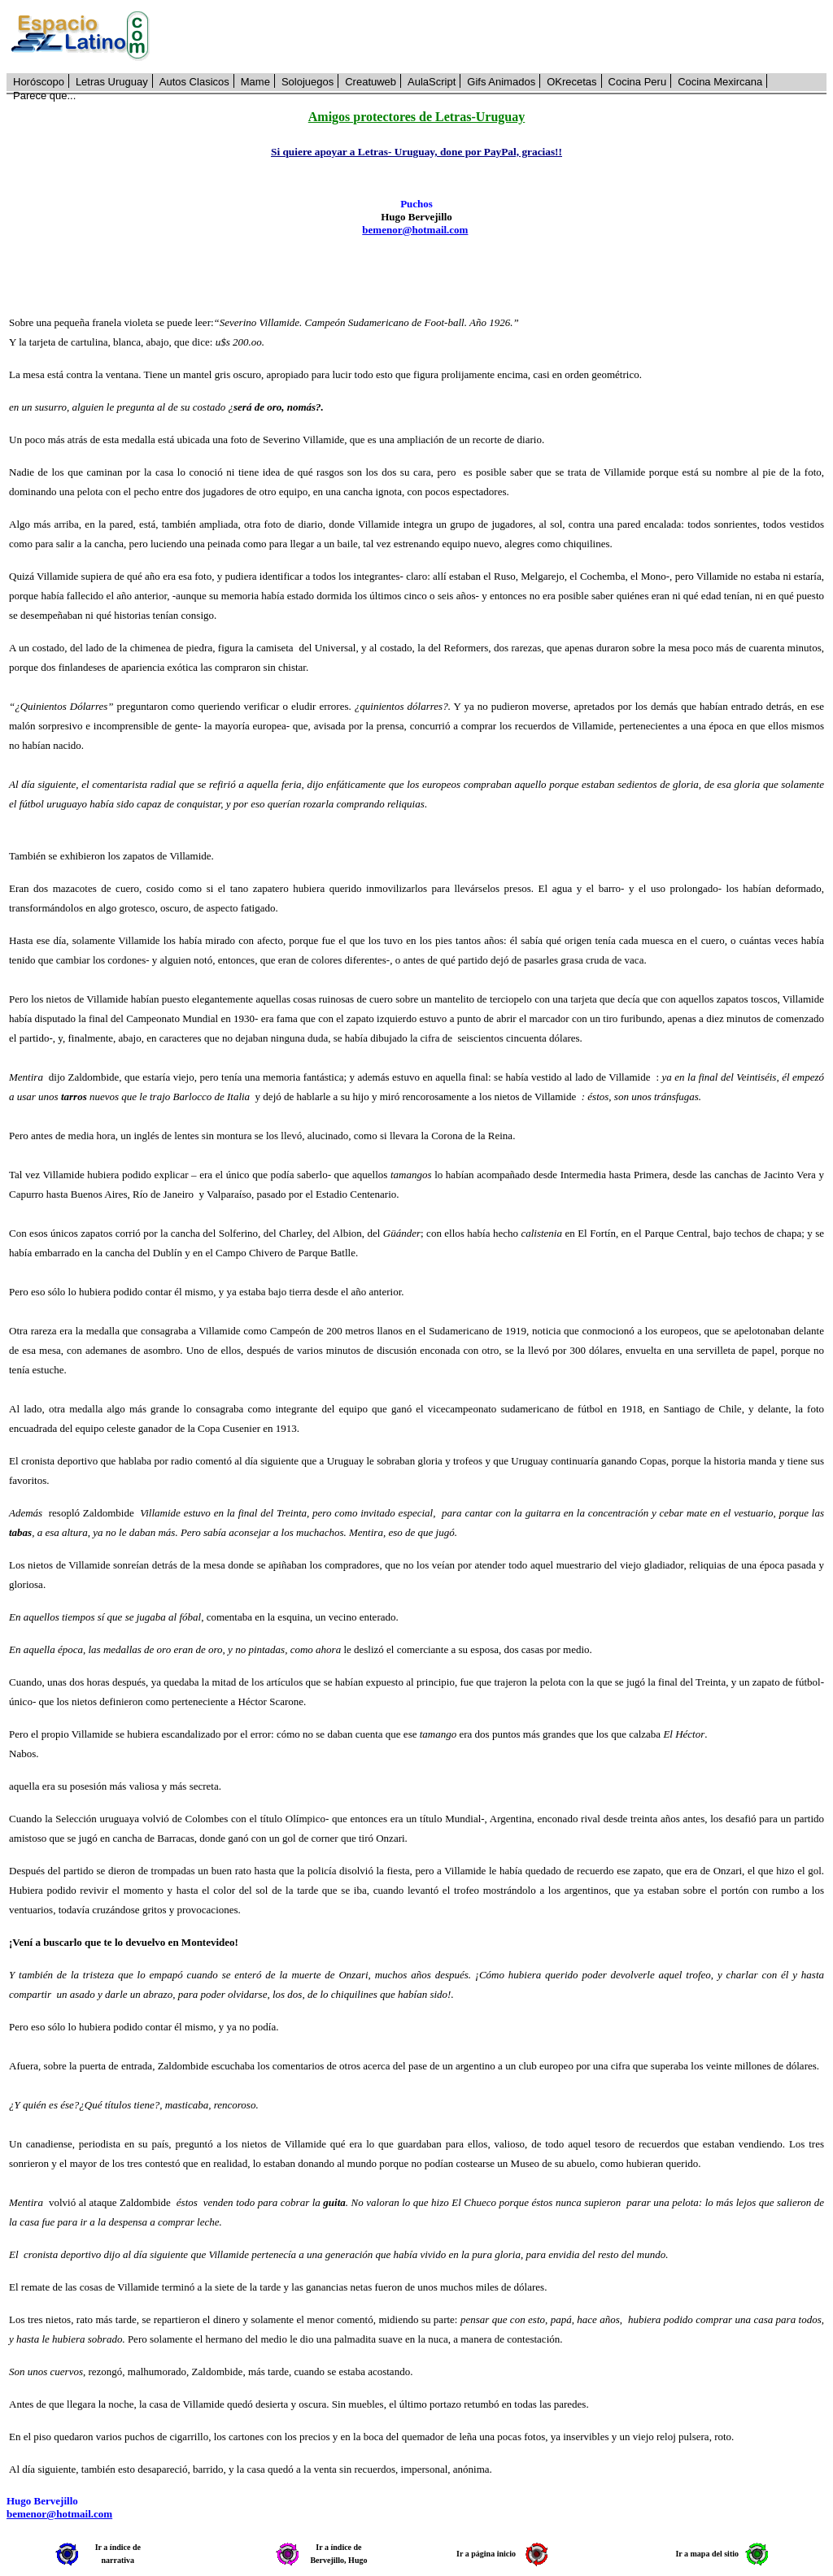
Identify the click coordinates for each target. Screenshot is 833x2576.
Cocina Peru (637, 82)
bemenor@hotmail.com (415, 230)
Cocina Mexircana (720, 82)
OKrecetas (571, 82)
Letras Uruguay (112, 82)
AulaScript (432, 82)
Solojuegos (307, 82)
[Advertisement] (497, 36)
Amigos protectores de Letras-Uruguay (416, 117)
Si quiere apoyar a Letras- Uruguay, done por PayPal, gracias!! (416, 152)
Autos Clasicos (194, 82)
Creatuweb (370, 82)
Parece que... (44, 95)
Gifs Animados (501, 82)
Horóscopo (38, 82)
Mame (255, 82)
